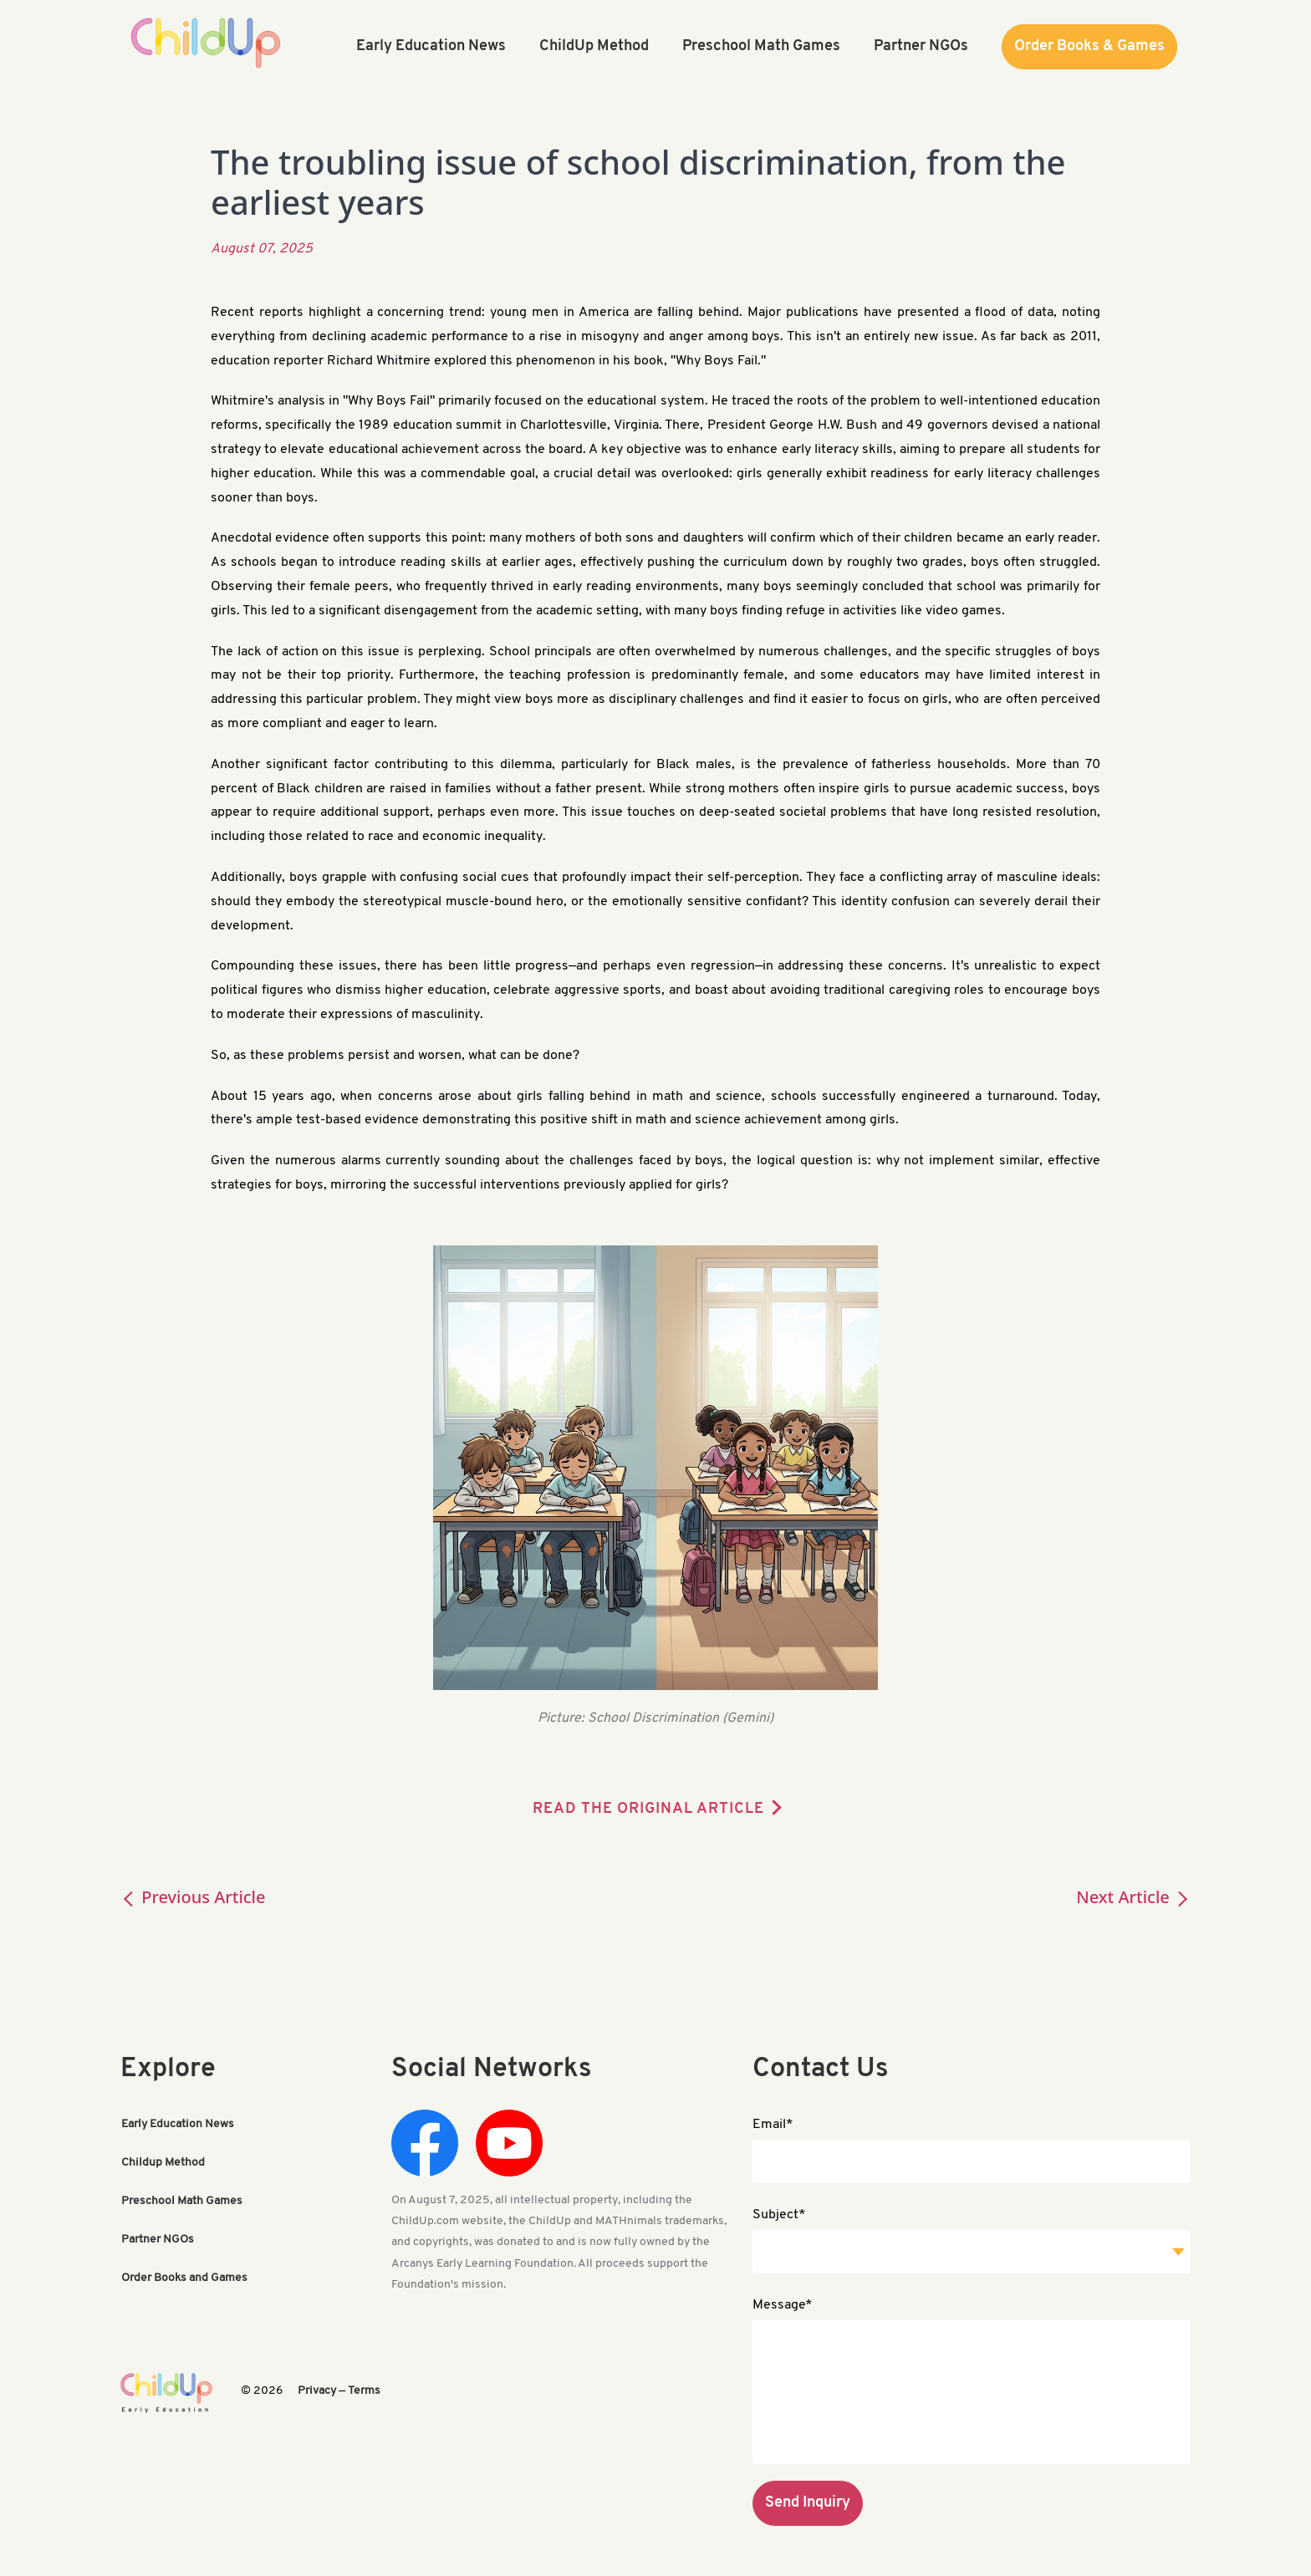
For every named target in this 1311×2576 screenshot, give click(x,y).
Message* (782, 2305)
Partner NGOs (157, 2239)
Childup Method (163, 2162)
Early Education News (177, 2124)
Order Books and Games (184, 2278)
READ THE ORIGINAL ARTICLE (648, 1809)
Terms (364, 2391)
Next (1133, 1897)
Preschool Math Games (181, 2201)
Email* (772, 2124)
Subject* (779, 2215)
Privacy (317, 2391)
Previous (193, 1897)
